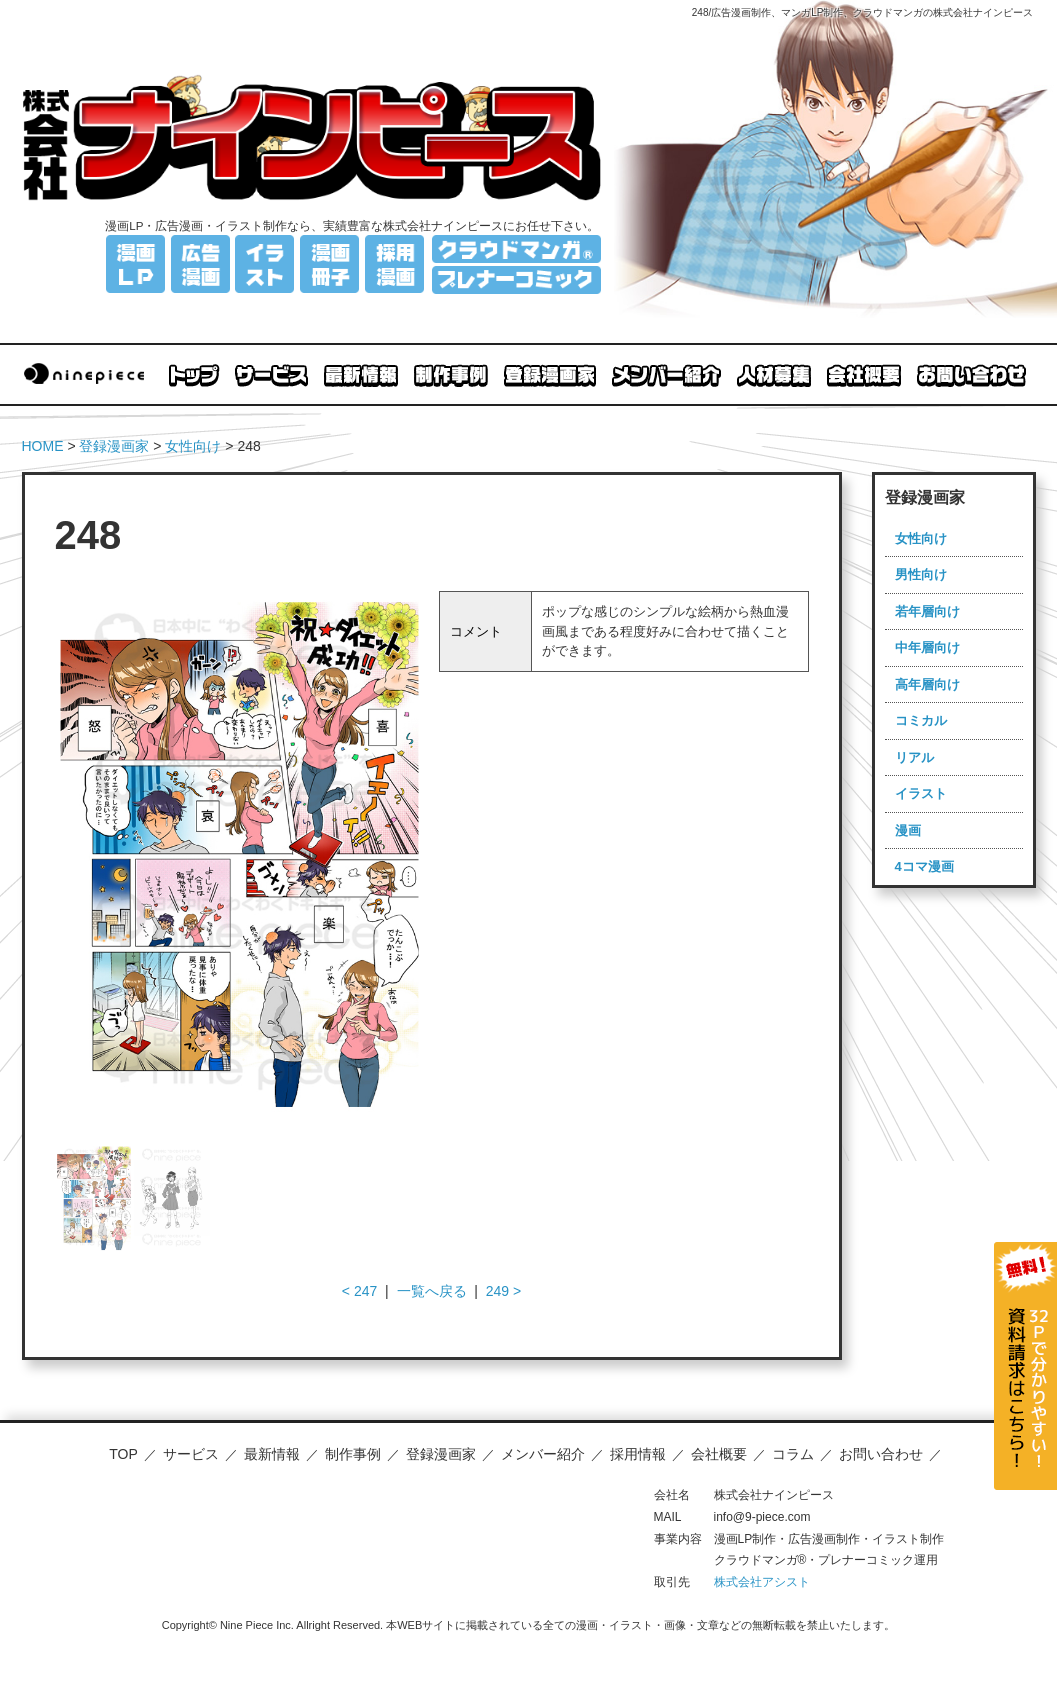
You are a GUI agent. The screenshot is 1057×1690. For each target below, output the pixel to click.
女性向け (193, 446)
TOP (123, 1454)
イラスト (921, 793)
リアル (914, 757)
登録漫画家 (114, 446)
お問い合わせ (881, 1454)
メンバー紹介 (543, 1454)
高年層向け (927, 684)
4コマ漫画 (924, 866)
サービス (191, 1454)
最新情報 (272, 1454)
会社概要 (719, 1454)
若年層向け (927, 611)
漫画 (908, 830)
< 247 (359, 1291)
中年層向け (927, 647)
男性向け (921, 574)
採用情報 (638, 1454)
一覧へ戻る (432, 1291)
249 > (503, 1291)
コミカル (921, 720)
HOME (43, 446)
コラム (793, 1454)
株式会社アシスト (762, 1582)
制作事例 (353, 1454)
